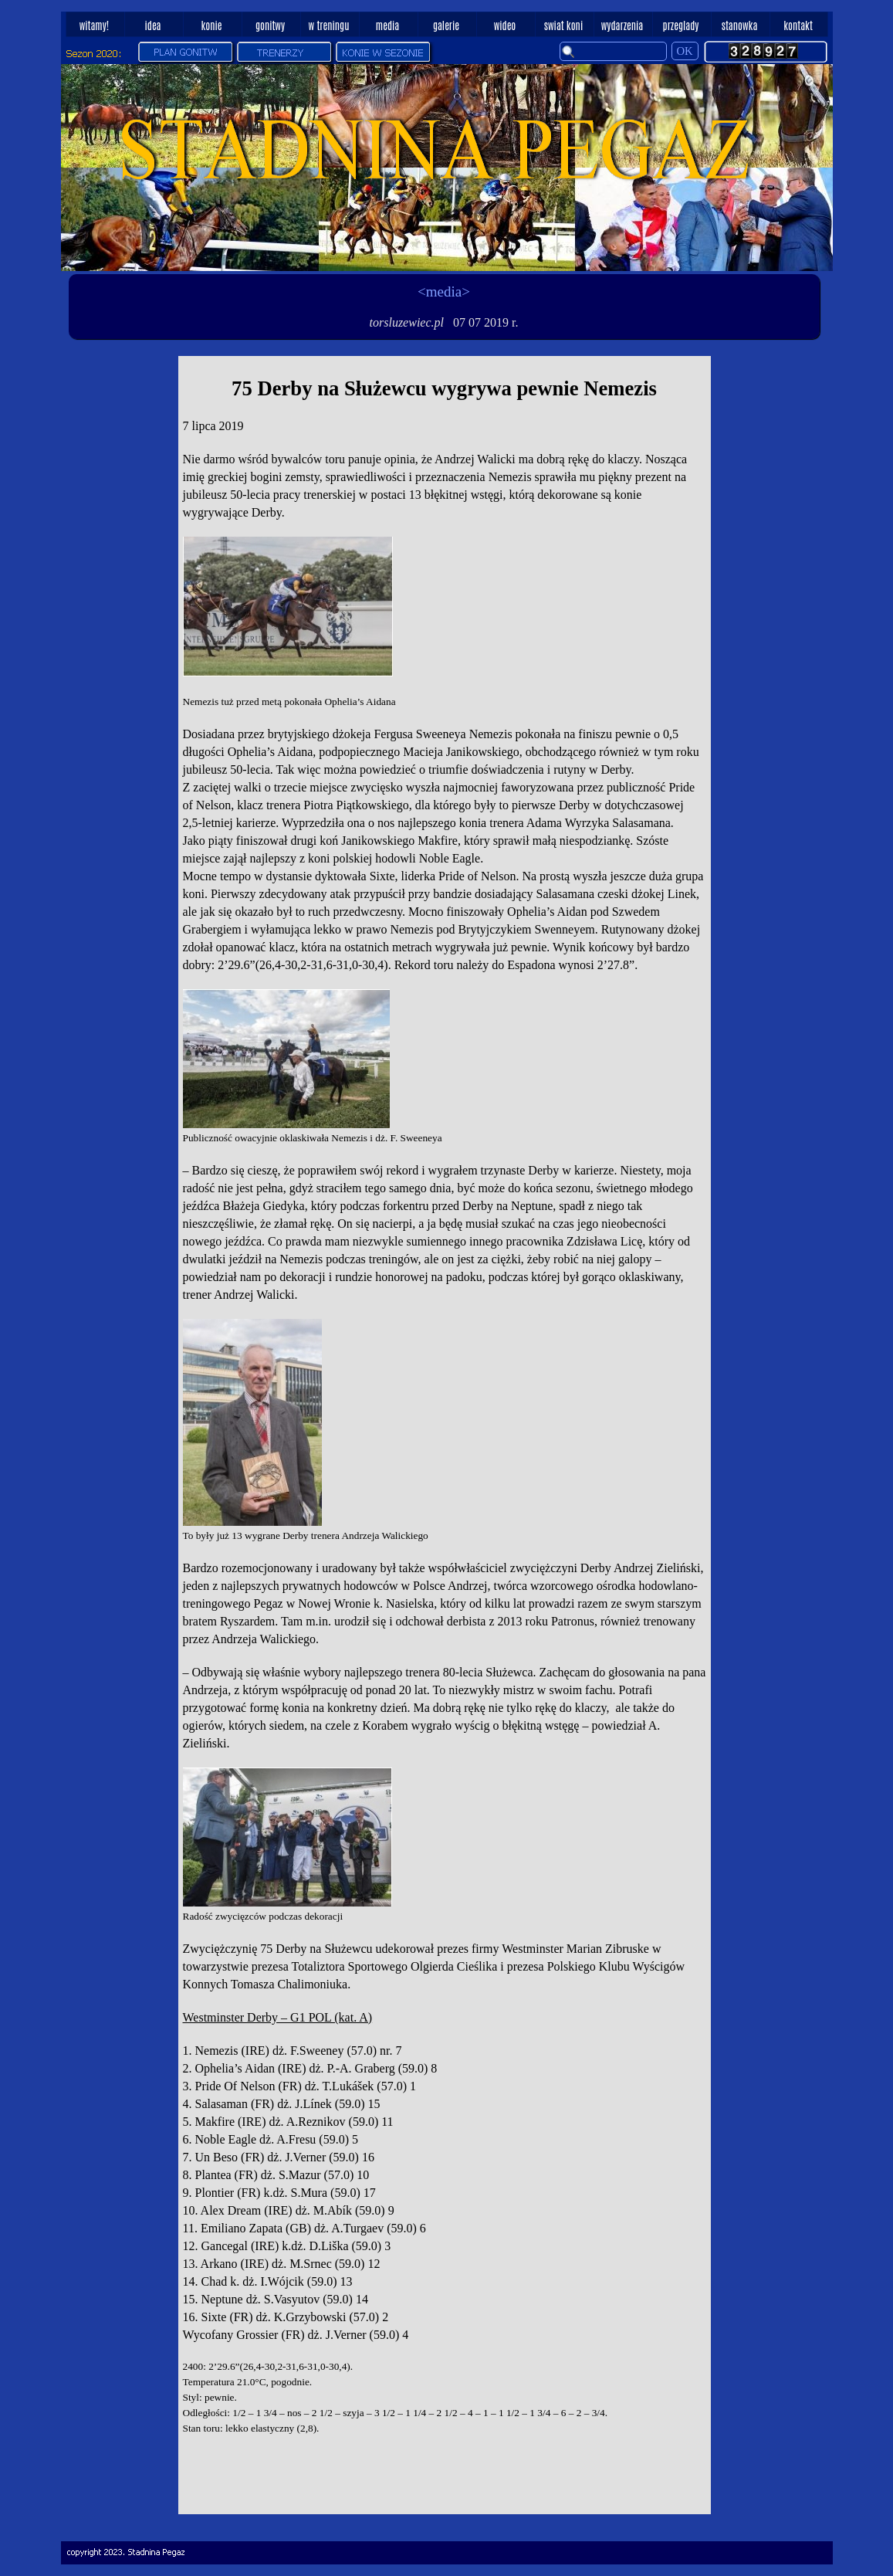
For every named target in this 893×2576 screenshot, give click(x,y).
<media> (444, 291)
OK (685, 51)
